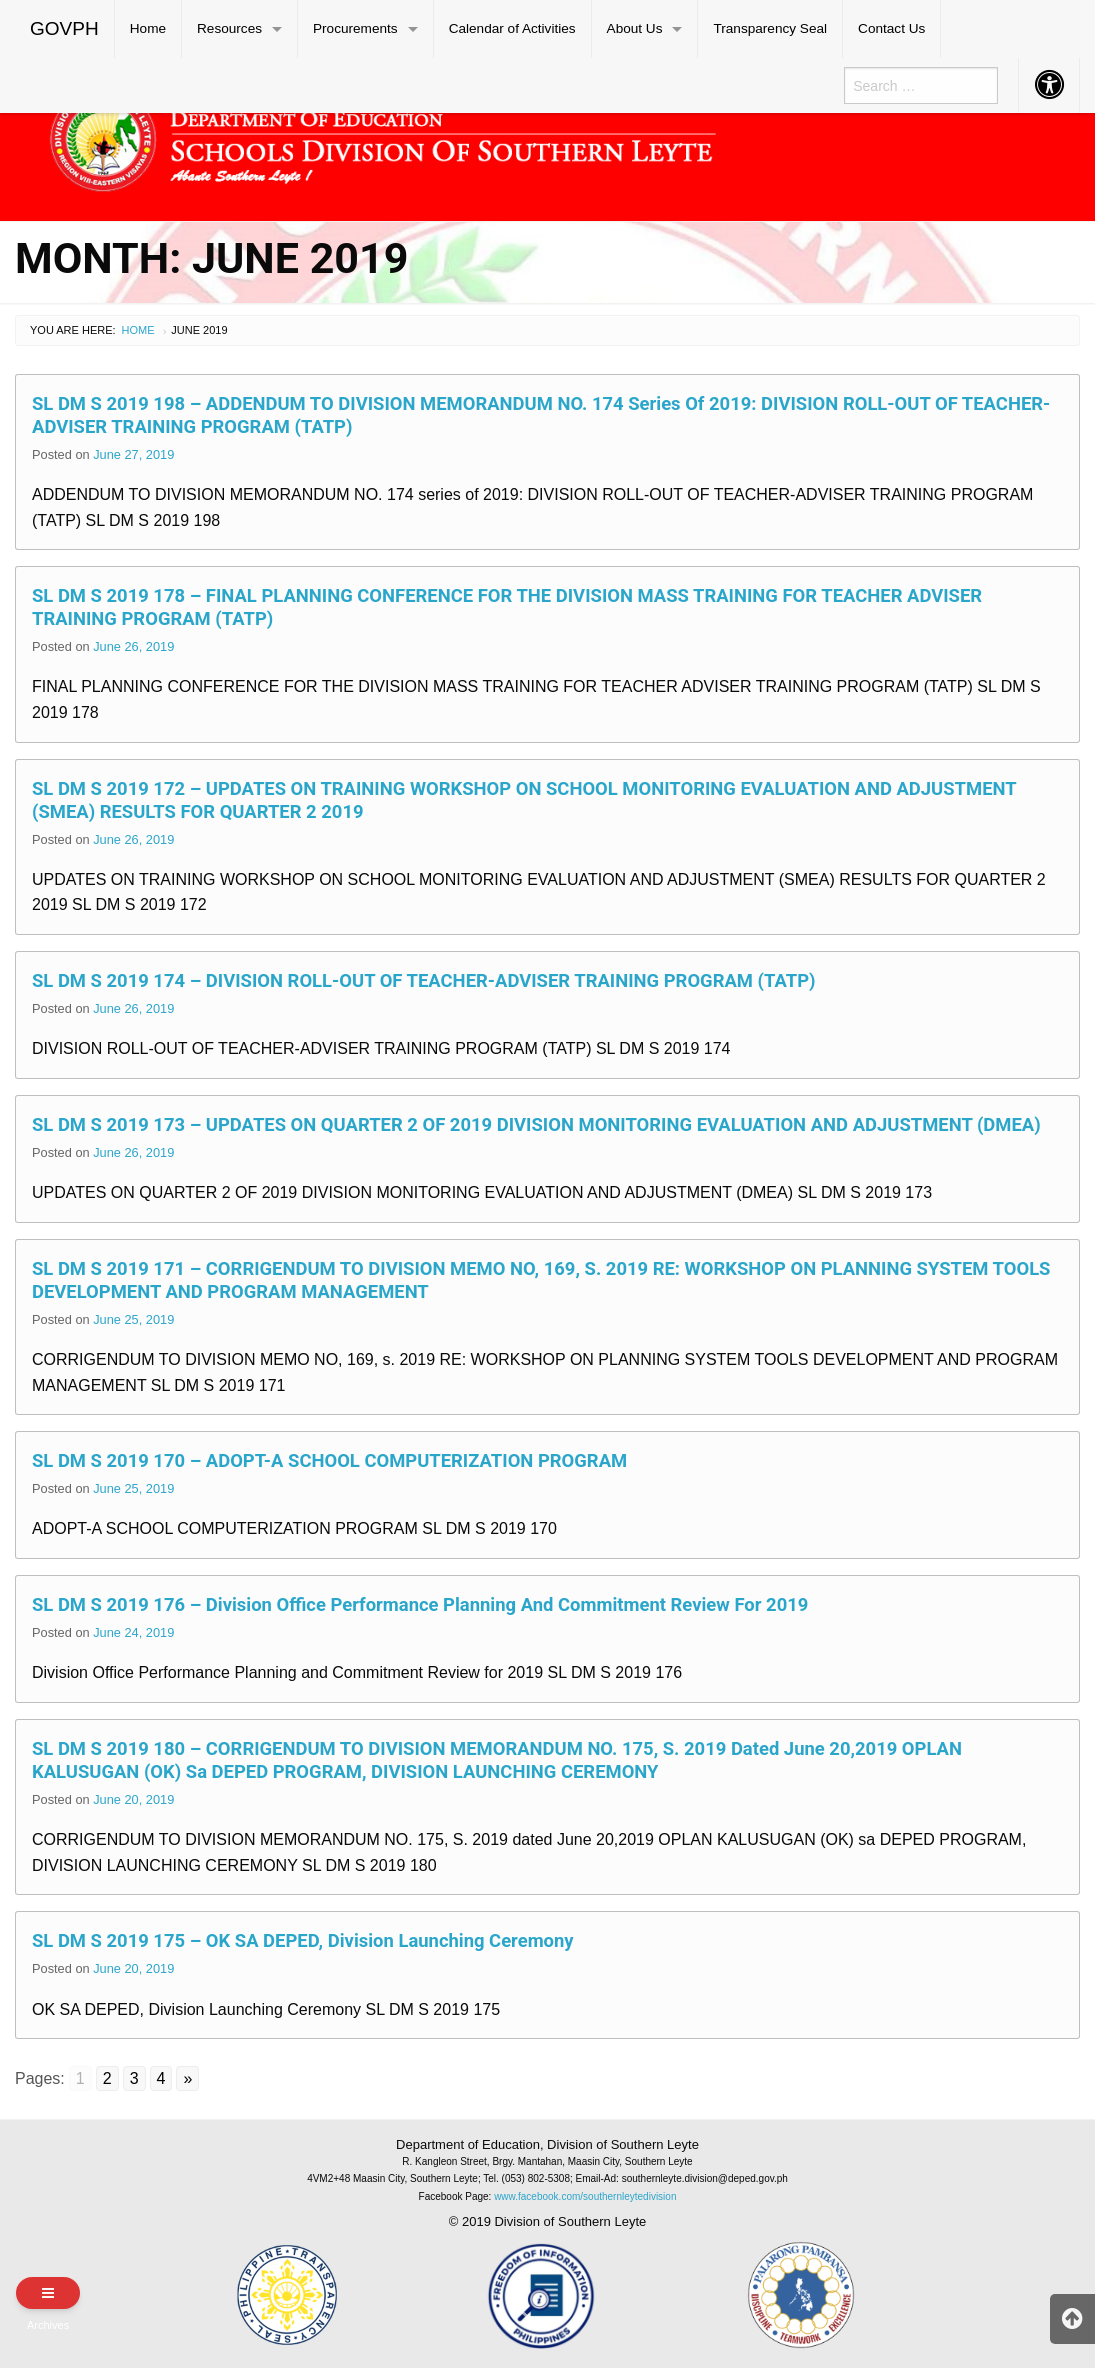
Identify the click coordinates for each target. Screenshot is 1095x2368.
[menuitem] (65, 29)
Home (148, 28)
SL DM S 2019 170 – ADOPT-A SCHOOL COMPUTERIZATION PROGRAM (329, 1460)
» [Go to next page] (187, 2078)
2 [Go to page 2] (107, 2078)
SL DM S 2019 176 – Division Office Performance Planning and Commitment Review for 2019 (420, 1604)
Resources (229, 28)
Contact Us (891, 28)
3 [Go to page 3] (134, 2078)
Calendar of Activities (512, 28)
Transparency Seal (770, 28)
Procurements (355, 28)
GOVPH (64, 28)
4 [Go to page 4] (161, 2078)
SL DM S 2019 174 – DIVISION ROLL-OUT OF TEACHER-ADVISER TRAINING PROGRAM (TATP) (423, 980)
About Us (635, 28)
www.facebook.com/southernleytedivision (585, 2196)
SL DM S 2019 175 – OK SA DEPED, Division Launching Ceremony (303, 1940)
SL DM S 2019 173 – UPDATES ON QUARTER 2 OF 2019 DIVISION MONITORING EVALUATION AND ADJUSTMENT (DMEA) (536, 1124)
